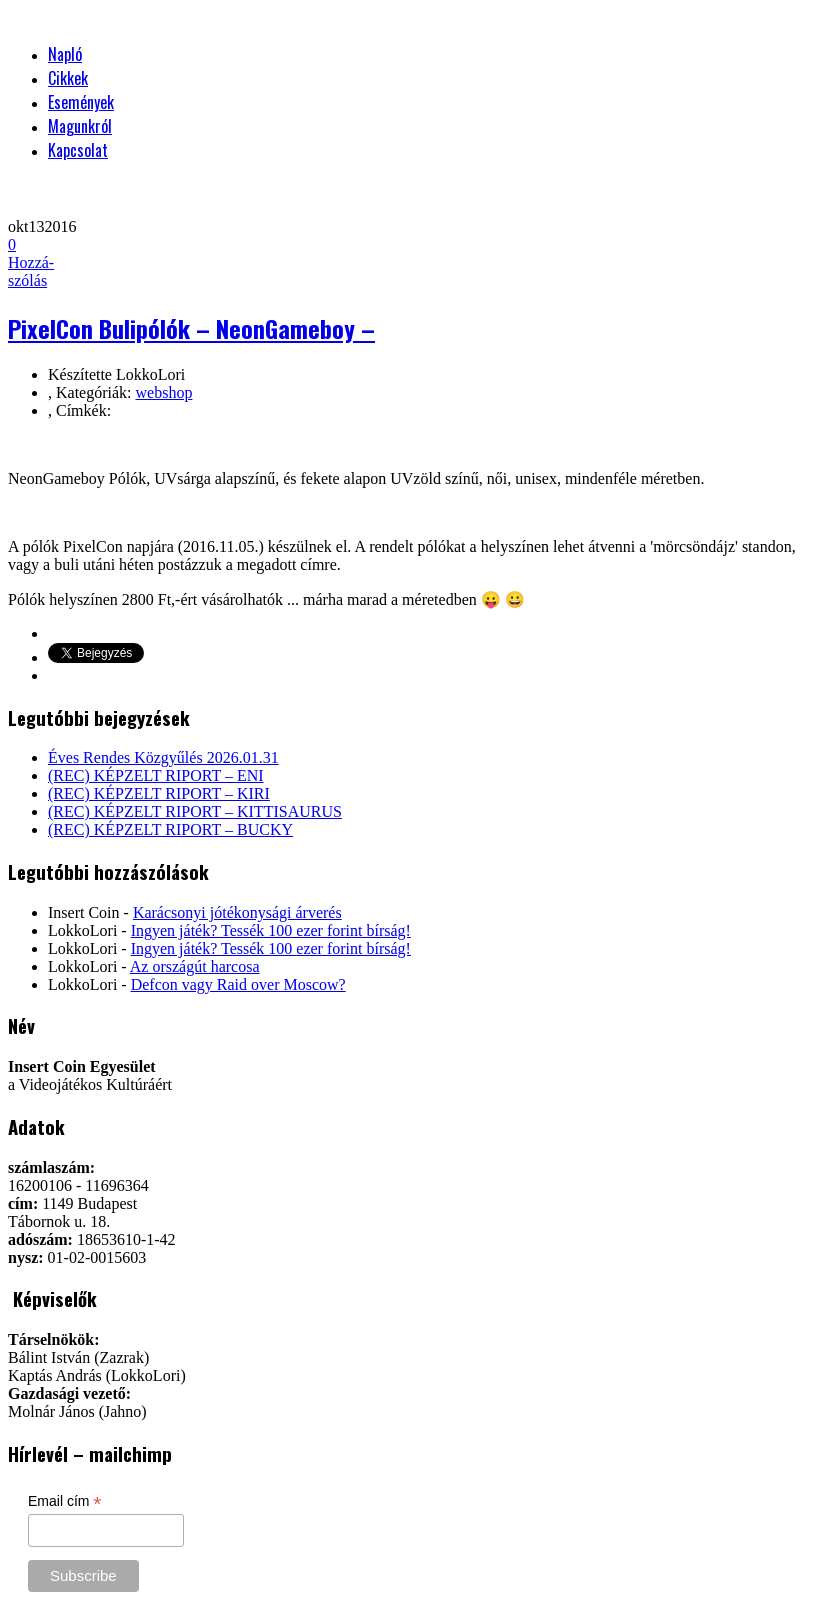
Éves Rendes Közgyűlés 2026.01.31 (163, 757)
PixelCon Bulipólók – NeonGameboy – (191, 328)
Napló (65, 54)
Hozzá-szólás (31, 262)
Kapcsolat (78, 150)
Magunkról (80, 126)
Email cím (65, 1501)
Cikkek (68, 78)
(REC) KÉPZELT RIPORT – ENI (156, 775)
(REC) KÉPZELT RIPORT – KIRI (159, 793)
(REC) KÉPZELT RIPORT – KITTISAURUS (195, 811)
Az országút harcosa (195, 966)
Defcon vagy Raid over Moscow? (238, 984)
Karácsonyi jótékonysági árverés (237, 912)
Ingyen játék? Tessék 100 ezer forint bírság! (271, 930)
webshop (164, 392)
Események (81, 102)
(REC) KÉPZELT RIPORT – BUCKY (170, 829)
